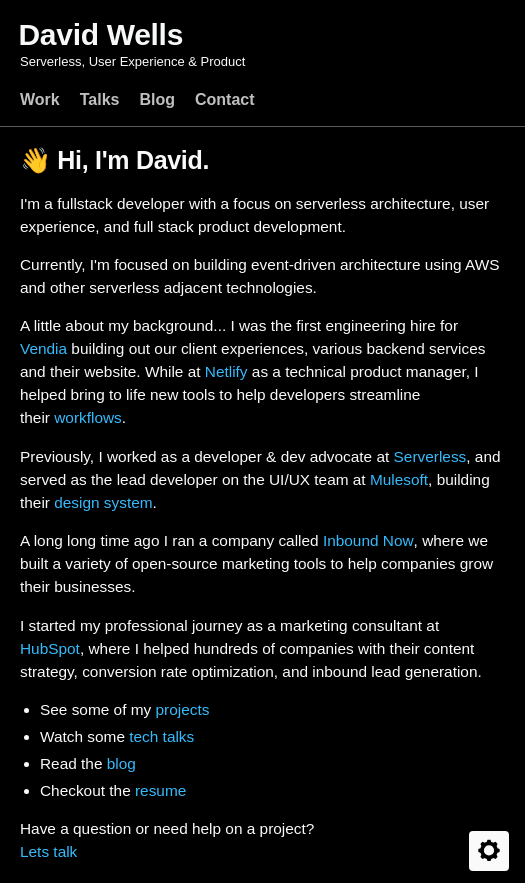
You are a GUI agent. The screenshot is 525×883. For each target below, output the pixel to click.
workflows (88, 417)
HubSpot (50, 648)
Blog (157, 99)
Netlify (226, 371)
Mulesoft (399, 479)
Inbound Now (368, 540)
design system (103, 502)
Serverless (430, 456)
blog (121, 763)
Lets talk (48, 851)
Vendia (43, 348)
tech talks (161, 736)
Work (40, 99)
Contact (225, 99)
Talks (100, 99)
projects (182, 709)
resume (160, 790)
